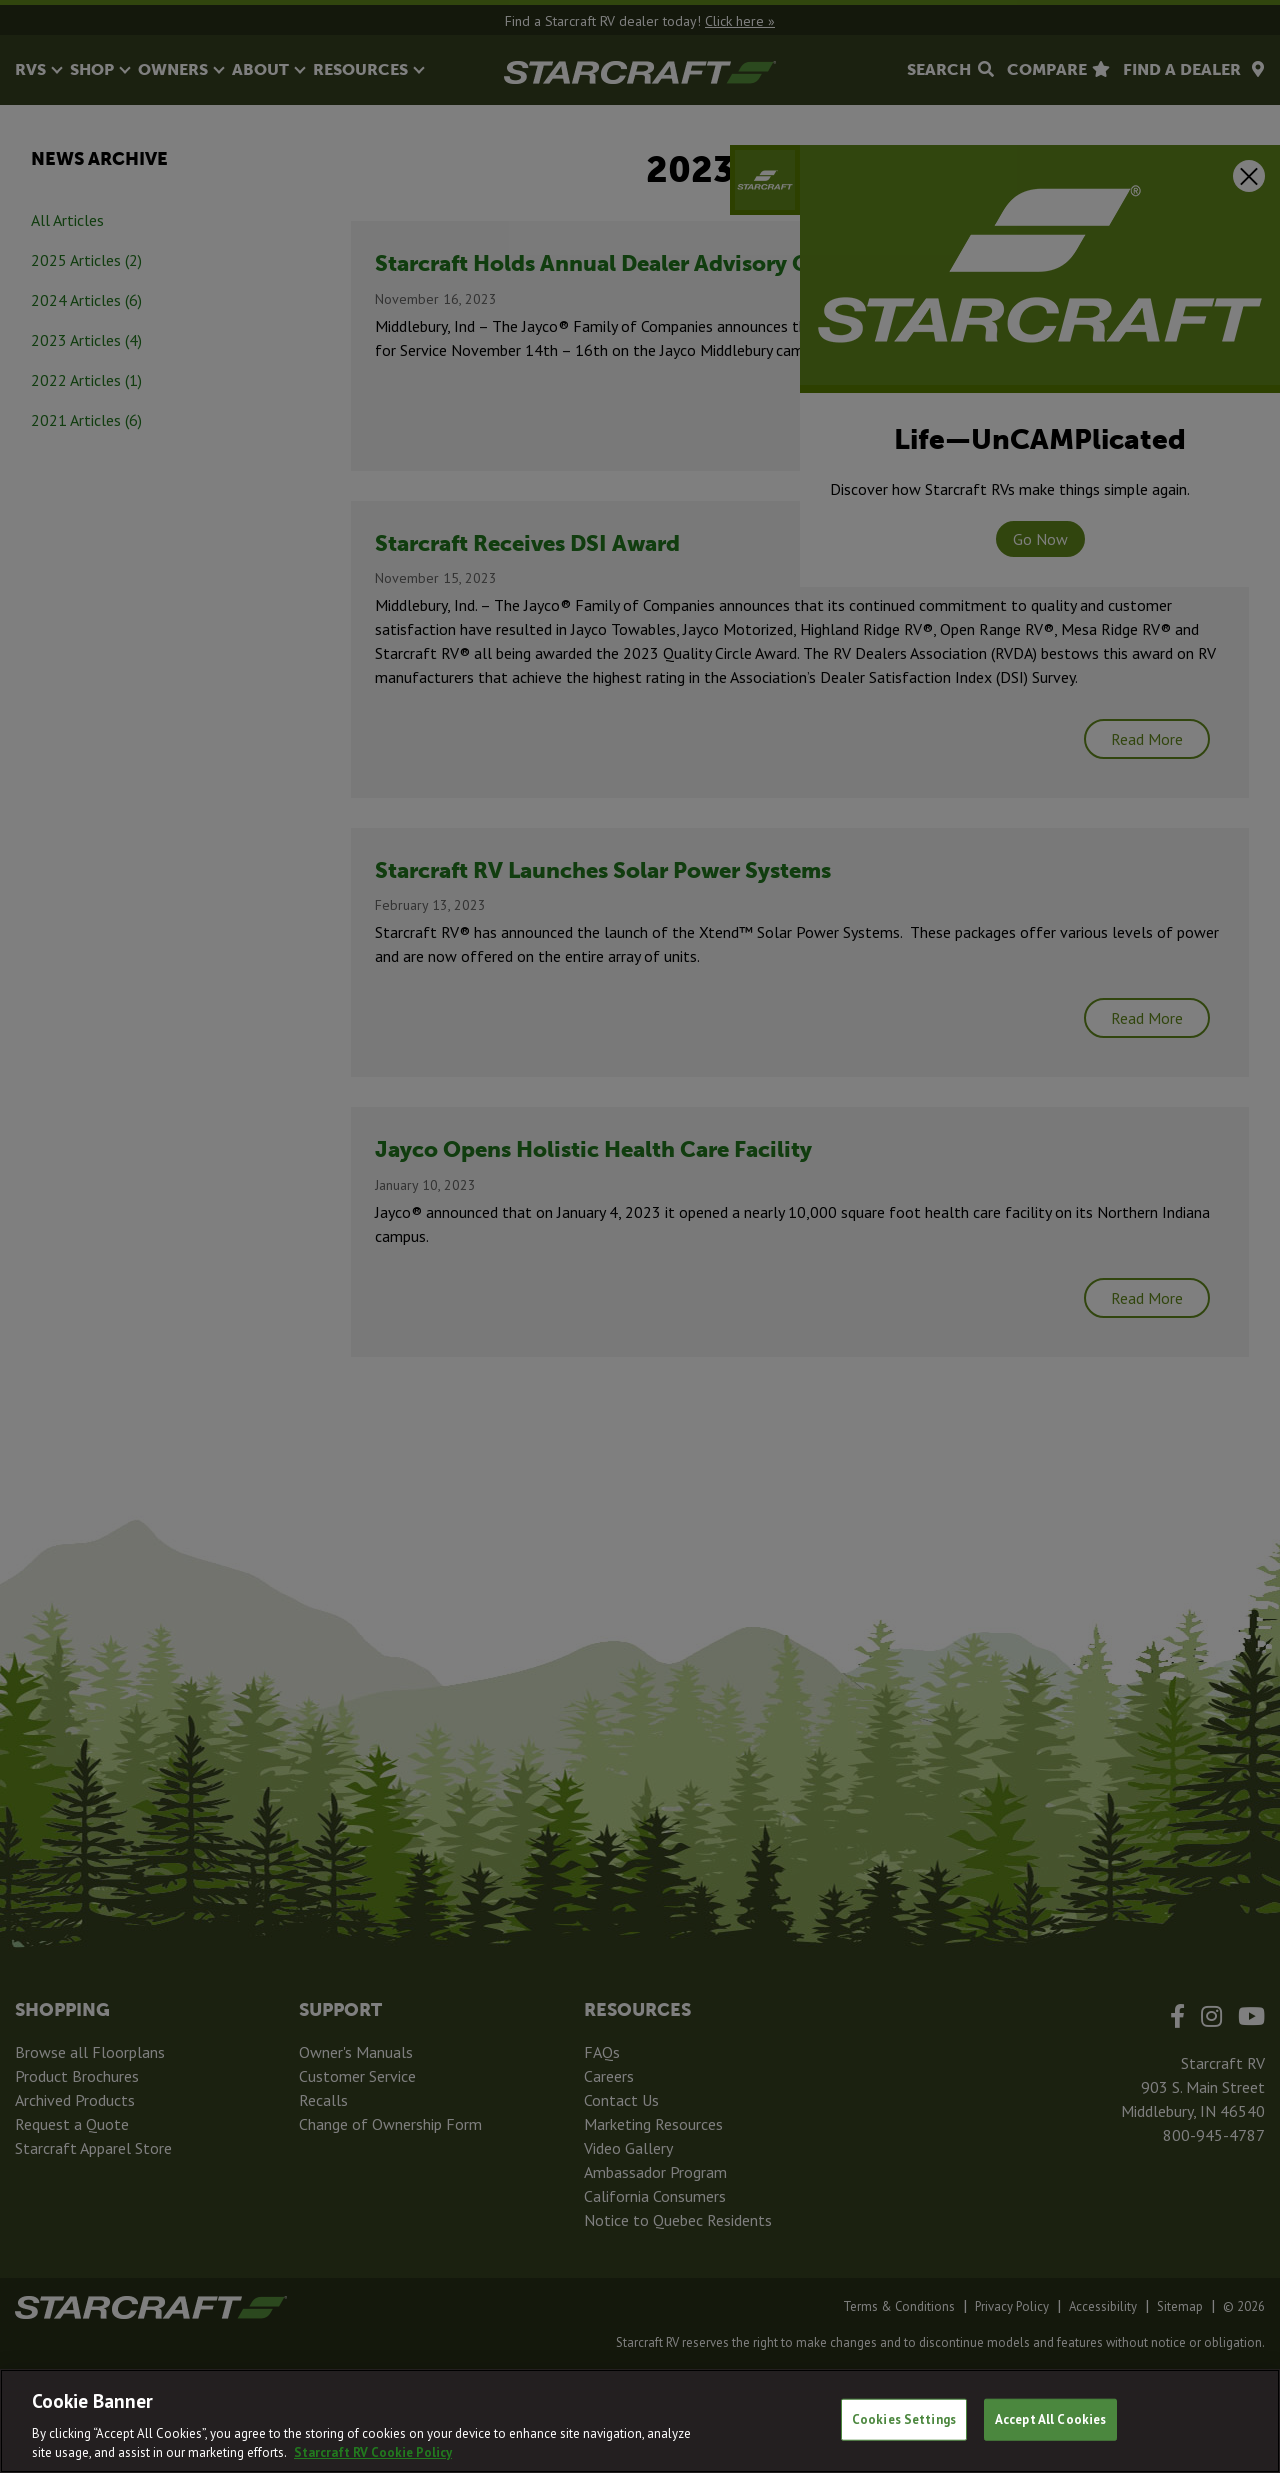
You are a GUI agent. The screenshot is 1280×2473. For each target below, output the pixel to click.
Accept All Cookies (1050, 2419)
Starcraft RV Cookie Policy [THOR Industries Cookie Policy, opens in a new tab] (373, 2452)
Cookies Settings (904, 2419)
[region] (640, 2421)
